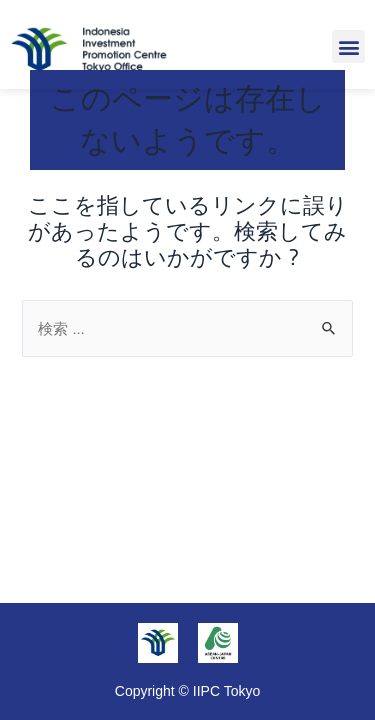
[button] (348, 46)
